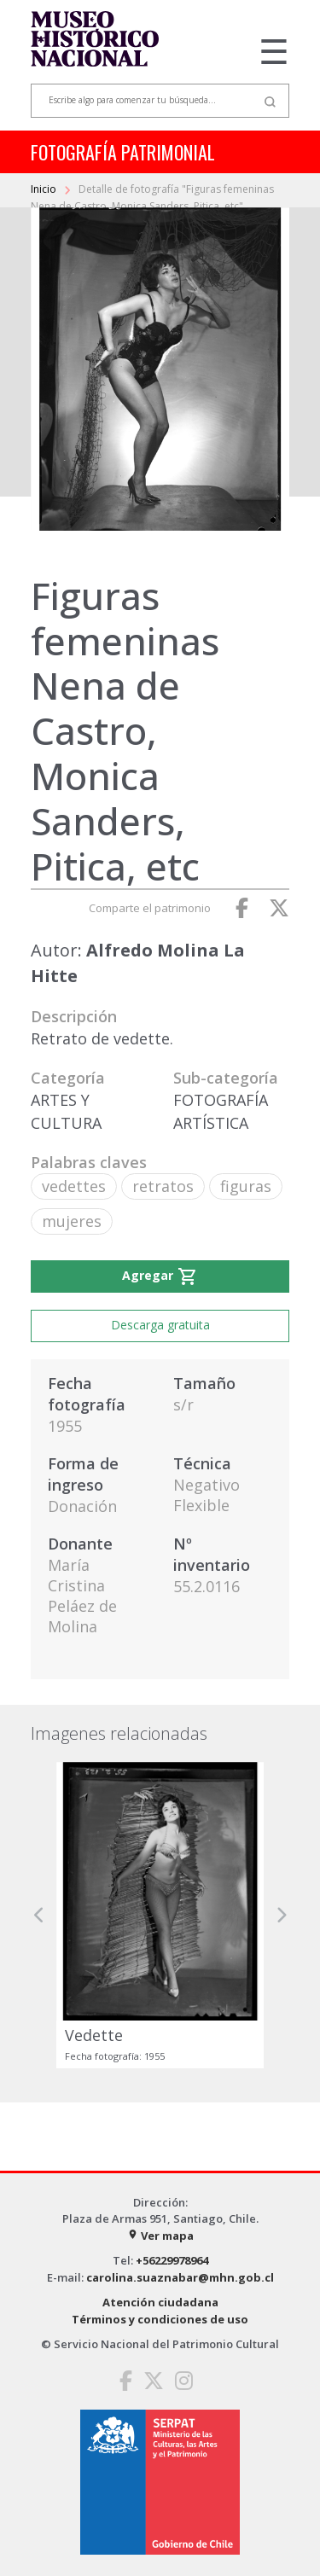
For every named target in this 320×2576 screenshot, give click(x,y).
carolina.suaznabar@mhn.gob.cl (180, 2277)
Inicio (45, 189)
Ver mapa (160, 2235)
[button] (39, 1915)
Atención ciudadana (160, 2302)
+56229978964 (172, 2260)
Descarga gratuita (160, 1325)
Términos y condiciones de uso (160, 2319)
